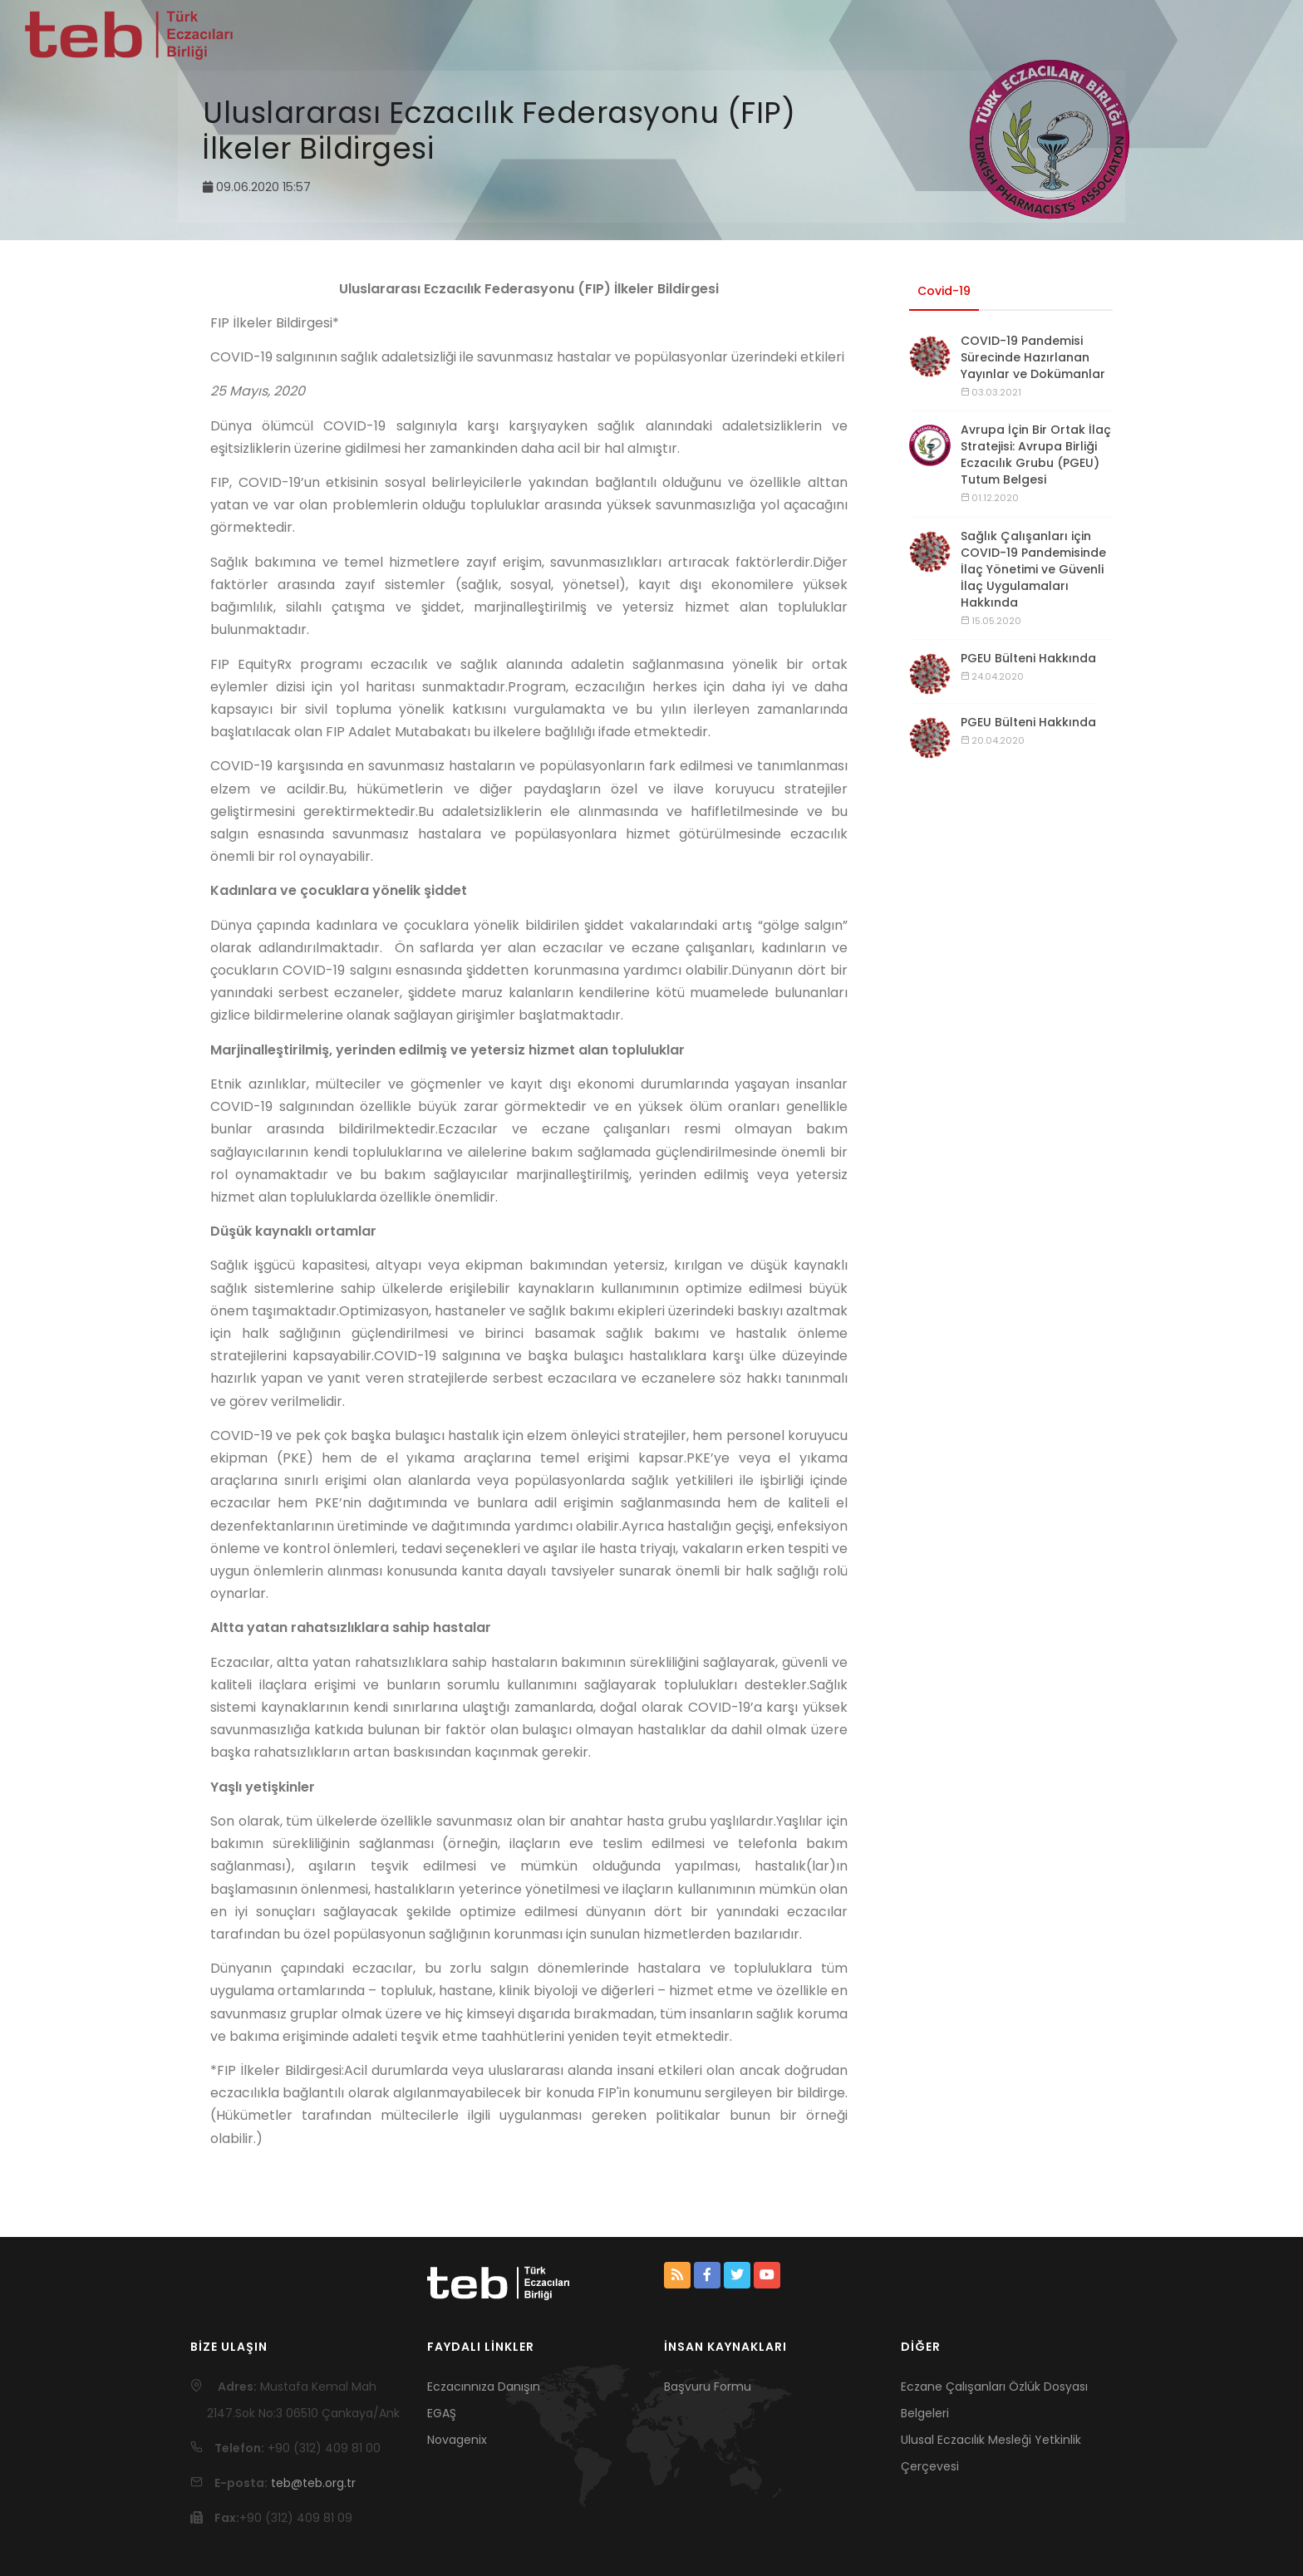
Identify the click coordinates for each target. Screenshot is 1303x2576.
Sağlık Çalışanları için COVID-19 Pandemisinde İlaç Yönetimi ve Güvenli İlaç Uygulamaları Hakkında (1033, 569)
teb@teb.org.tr (313, 2483)
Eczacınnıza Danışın (483, 2386)
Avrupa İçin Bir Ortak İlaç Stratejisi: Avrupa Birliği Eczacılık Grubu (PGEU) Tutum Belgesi (1036, 454)
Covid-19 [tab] (944, 291)
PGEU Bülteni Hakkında (1028, 658)
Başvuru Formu (707, 2386)
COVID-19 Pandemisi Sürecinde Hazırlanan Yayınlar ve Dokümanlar (1033, 357)
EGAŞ (441, 2413)
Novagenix (457, 2439)
